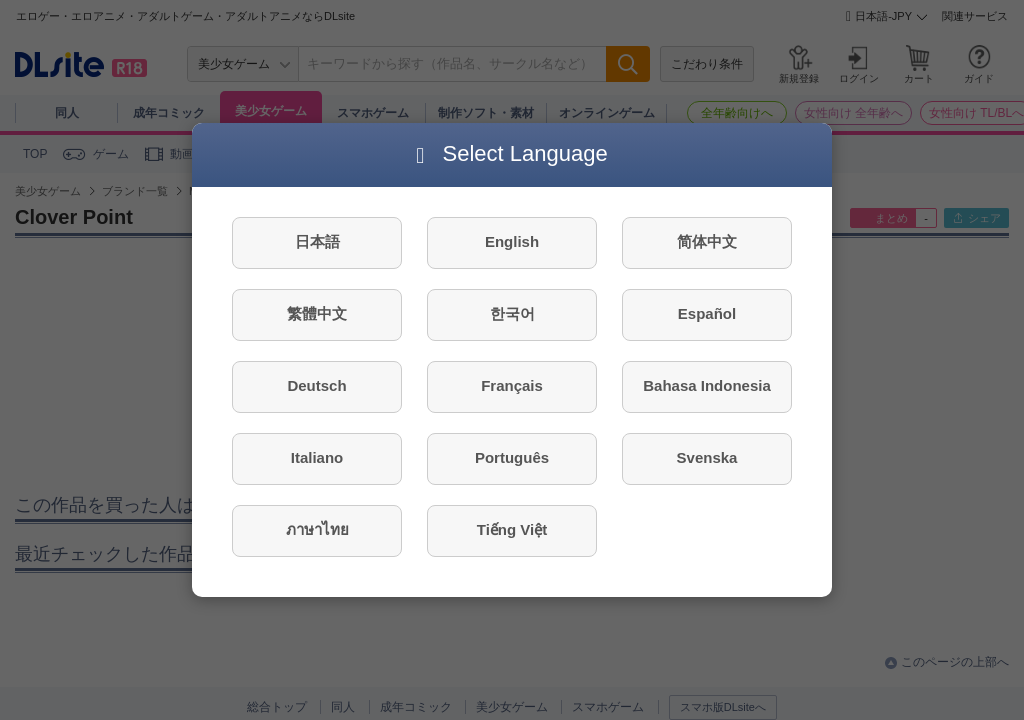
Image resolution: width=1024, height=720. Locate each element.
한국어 (512, 313)
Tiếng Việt (512, 529)
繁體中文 (317, 313)
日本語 (317, 241)
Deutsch (316, 385)
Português (512, 457)
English (512, 241)
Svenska (707, 457)
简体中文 (707, 241)
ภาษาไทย (317, 529)
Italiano (317, 457)
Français (512, 385)
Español (707, 313)
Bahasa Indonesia (707, 385)
